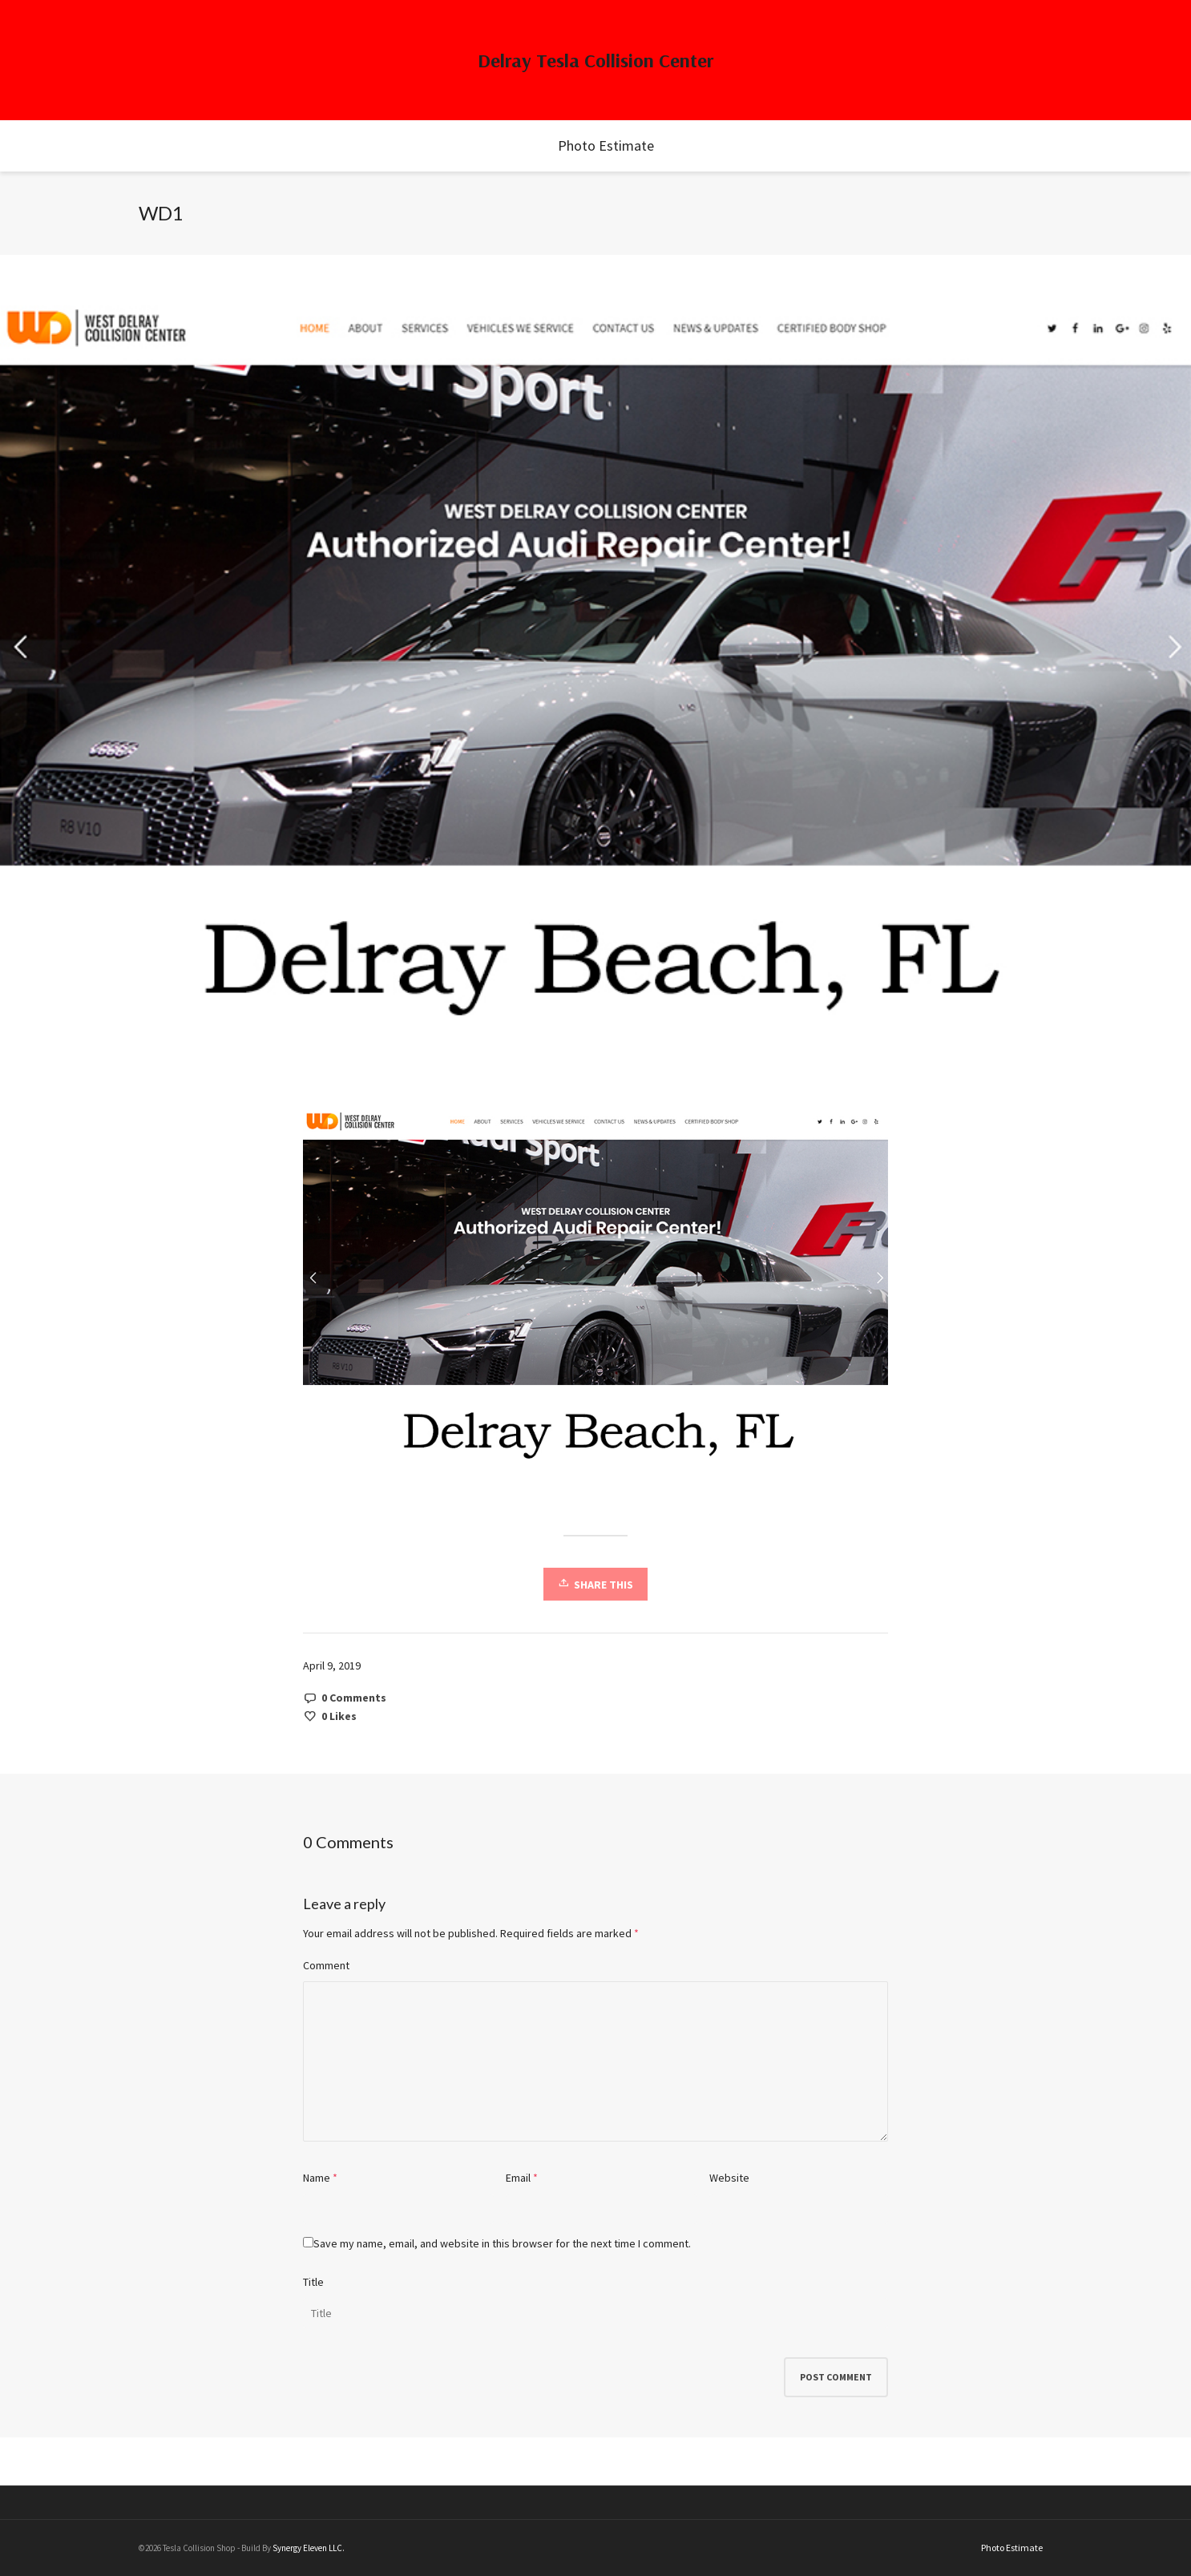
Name (316, 2177)
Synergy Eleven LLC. (309, 2548)
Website (729, 2177)
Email (518, 2177)
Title (313, 2282)
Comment (326, 1965)
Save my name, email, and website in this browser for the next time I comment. (502, 2243)
